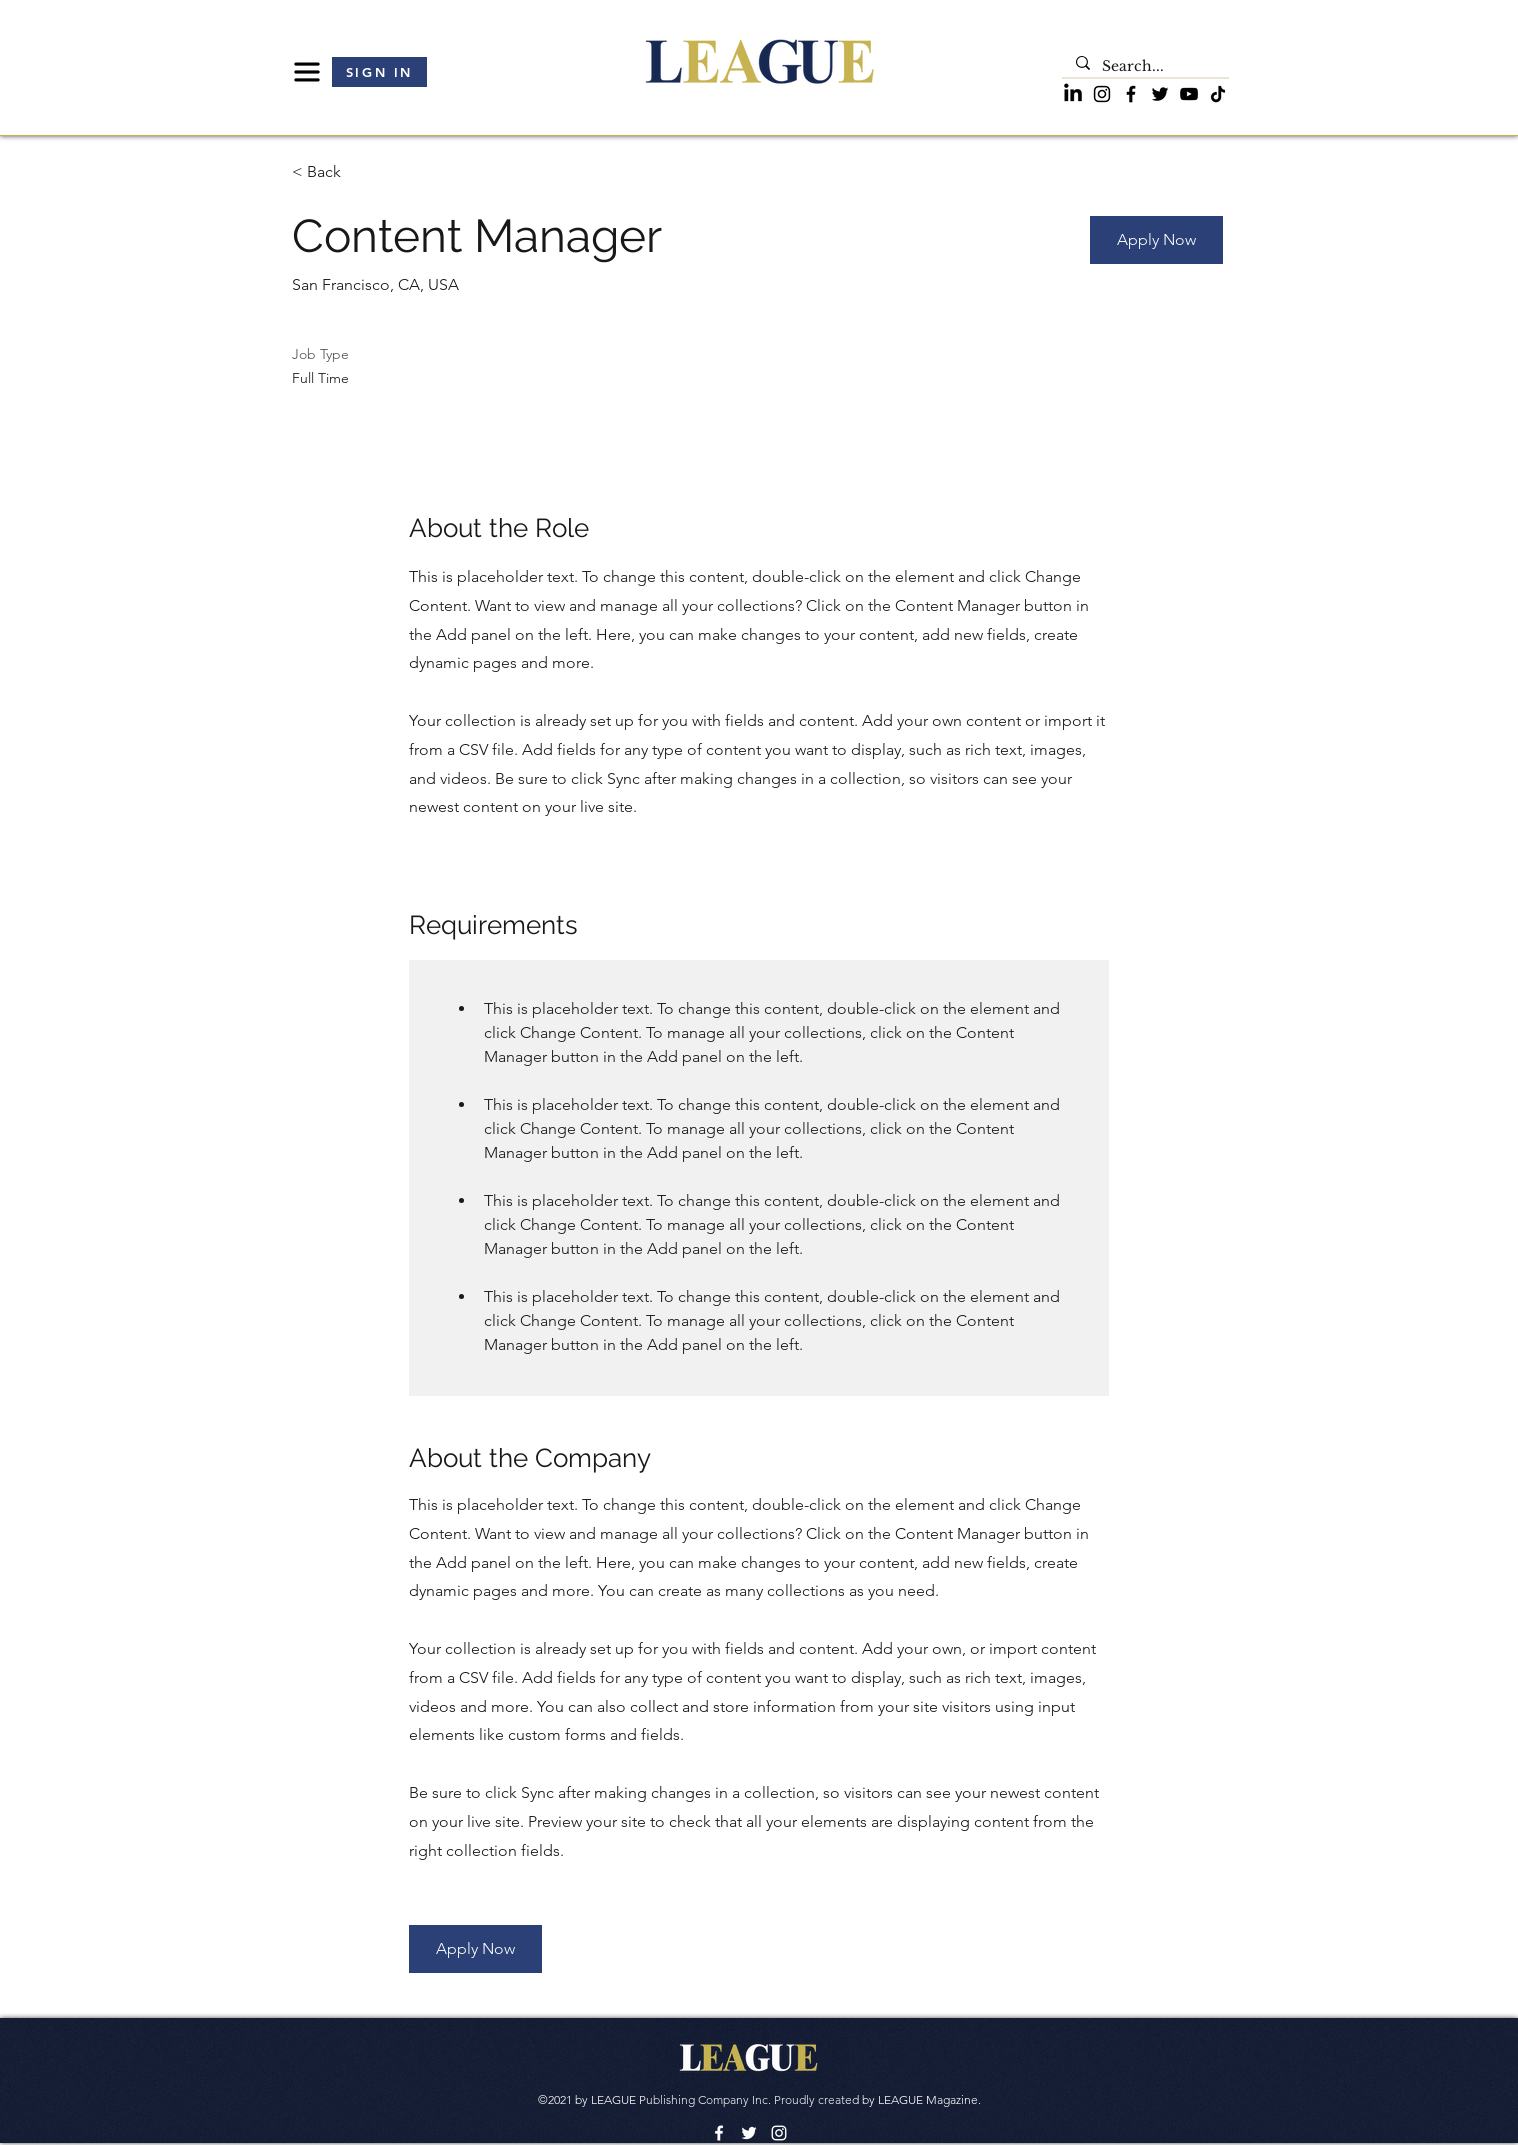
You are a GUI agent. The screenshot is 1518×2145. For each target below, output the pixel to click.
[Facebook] (1131, 94)
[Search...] (1144, 67)
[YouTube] (1189, 94)
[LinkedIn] (1073, 94)
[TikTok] (1218, 94)
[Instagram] (1102, 94)
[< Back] (363, 172)
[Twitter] (1160, 94)
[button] (307, 72)
